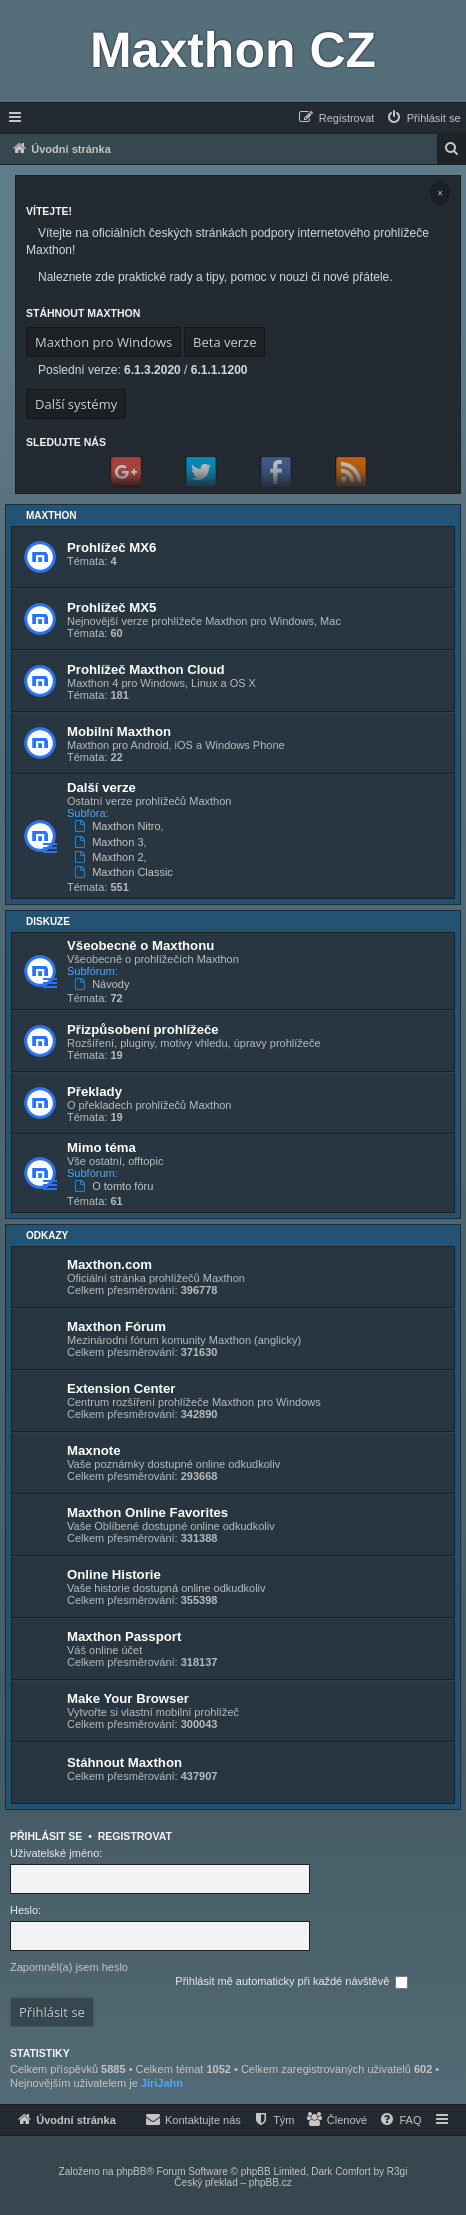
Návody (103, 984)
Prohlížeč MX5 (111, 607)
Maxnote (94, 1450)
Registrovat (135, 1836)
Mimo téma (101, 1147)
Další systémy (76, 404)
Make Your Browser (128, 1698)
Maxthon (51, 515)
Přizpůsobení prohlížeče (143, 1029)
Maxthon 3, (112, 842)
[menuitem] (423, 118)
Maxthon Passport (124, 1636)
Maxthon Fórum (116, 1326)
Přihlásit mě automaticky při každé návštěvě (291, 1982)
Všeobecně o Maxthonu (140, 945)
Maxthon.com (109, 1264)
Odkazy (47, 1235)
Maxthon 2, (112, 857)
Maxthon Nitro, (121, 826)
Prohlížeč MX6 (111, 547)
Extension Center (121, 1388)
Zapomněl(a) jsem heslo (69, 1967)
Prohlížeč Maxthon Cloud (146, 669)
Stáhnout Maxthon (124, 1762)
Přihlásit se (46, 1836)
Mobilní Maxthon (119, 731)
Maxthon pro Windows (103, 342)
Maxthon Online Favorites (147, 1512)
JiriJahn (162, 2083)
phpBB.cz (270, 2182)
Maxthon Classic (125, 872)
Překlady (94, 1091)
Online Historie (114, 1574)
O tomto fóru (115, 1186)
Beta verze (224, 342)
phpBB (131, 2171)
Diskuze (48, 921)
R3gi (397, 2171)
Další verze (101, 787)
